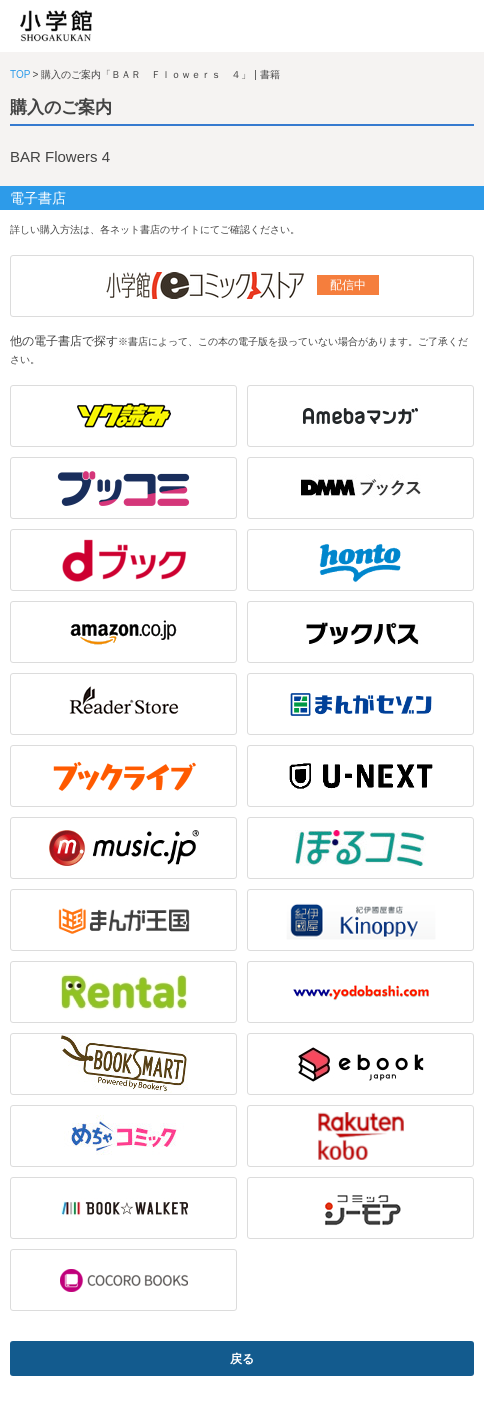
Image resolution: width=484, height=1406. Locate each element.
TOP (20, 74)
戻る (242, 1359)
